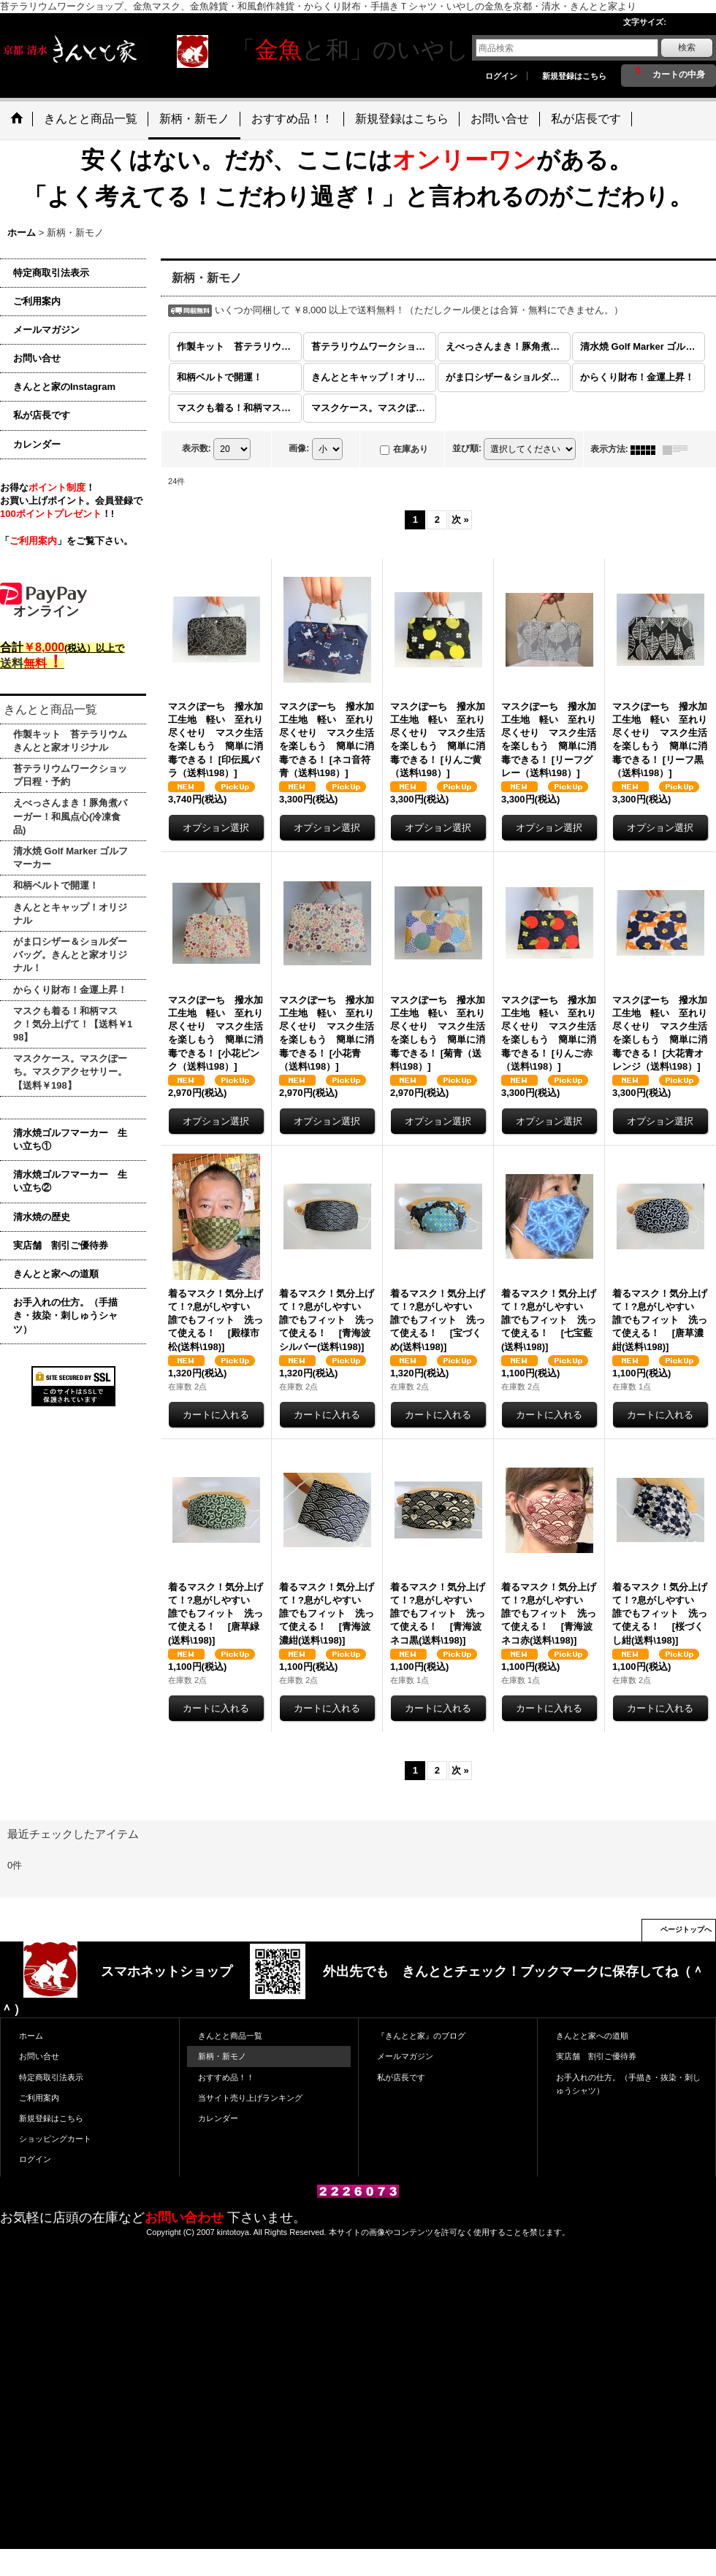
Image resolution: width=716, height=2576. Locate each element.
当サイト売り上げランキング (250, 2097)
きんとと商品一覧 (230, 2035)
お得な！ (47, 487)
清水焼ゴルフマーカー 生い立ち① (70, 1139)
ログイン (501, 76)
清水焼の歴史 (41, 1216)
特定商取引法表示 (51, 272)
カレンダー (37, 444)
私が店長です (41, 415)
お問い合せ (37, 358)
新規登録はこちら (574, 76)
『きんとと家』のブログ (421, 2035)
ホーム (31, 2035)
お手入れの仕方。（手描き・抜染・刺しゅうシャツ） (65, 1315)
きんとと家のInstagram (64, 386)
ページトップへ (686, 1929)
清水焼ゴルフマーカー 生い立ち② (70, 1181)
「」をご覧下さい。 (66, 540)
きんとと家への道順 (56, 1273)
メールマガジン (46, 329)
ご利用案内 (37, 301)
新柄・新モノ (222, 2056)
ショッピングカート (55, 2138)
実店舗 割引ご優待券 (60, 1245)
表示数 (196, 449)
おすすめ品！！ (226, 2077)
